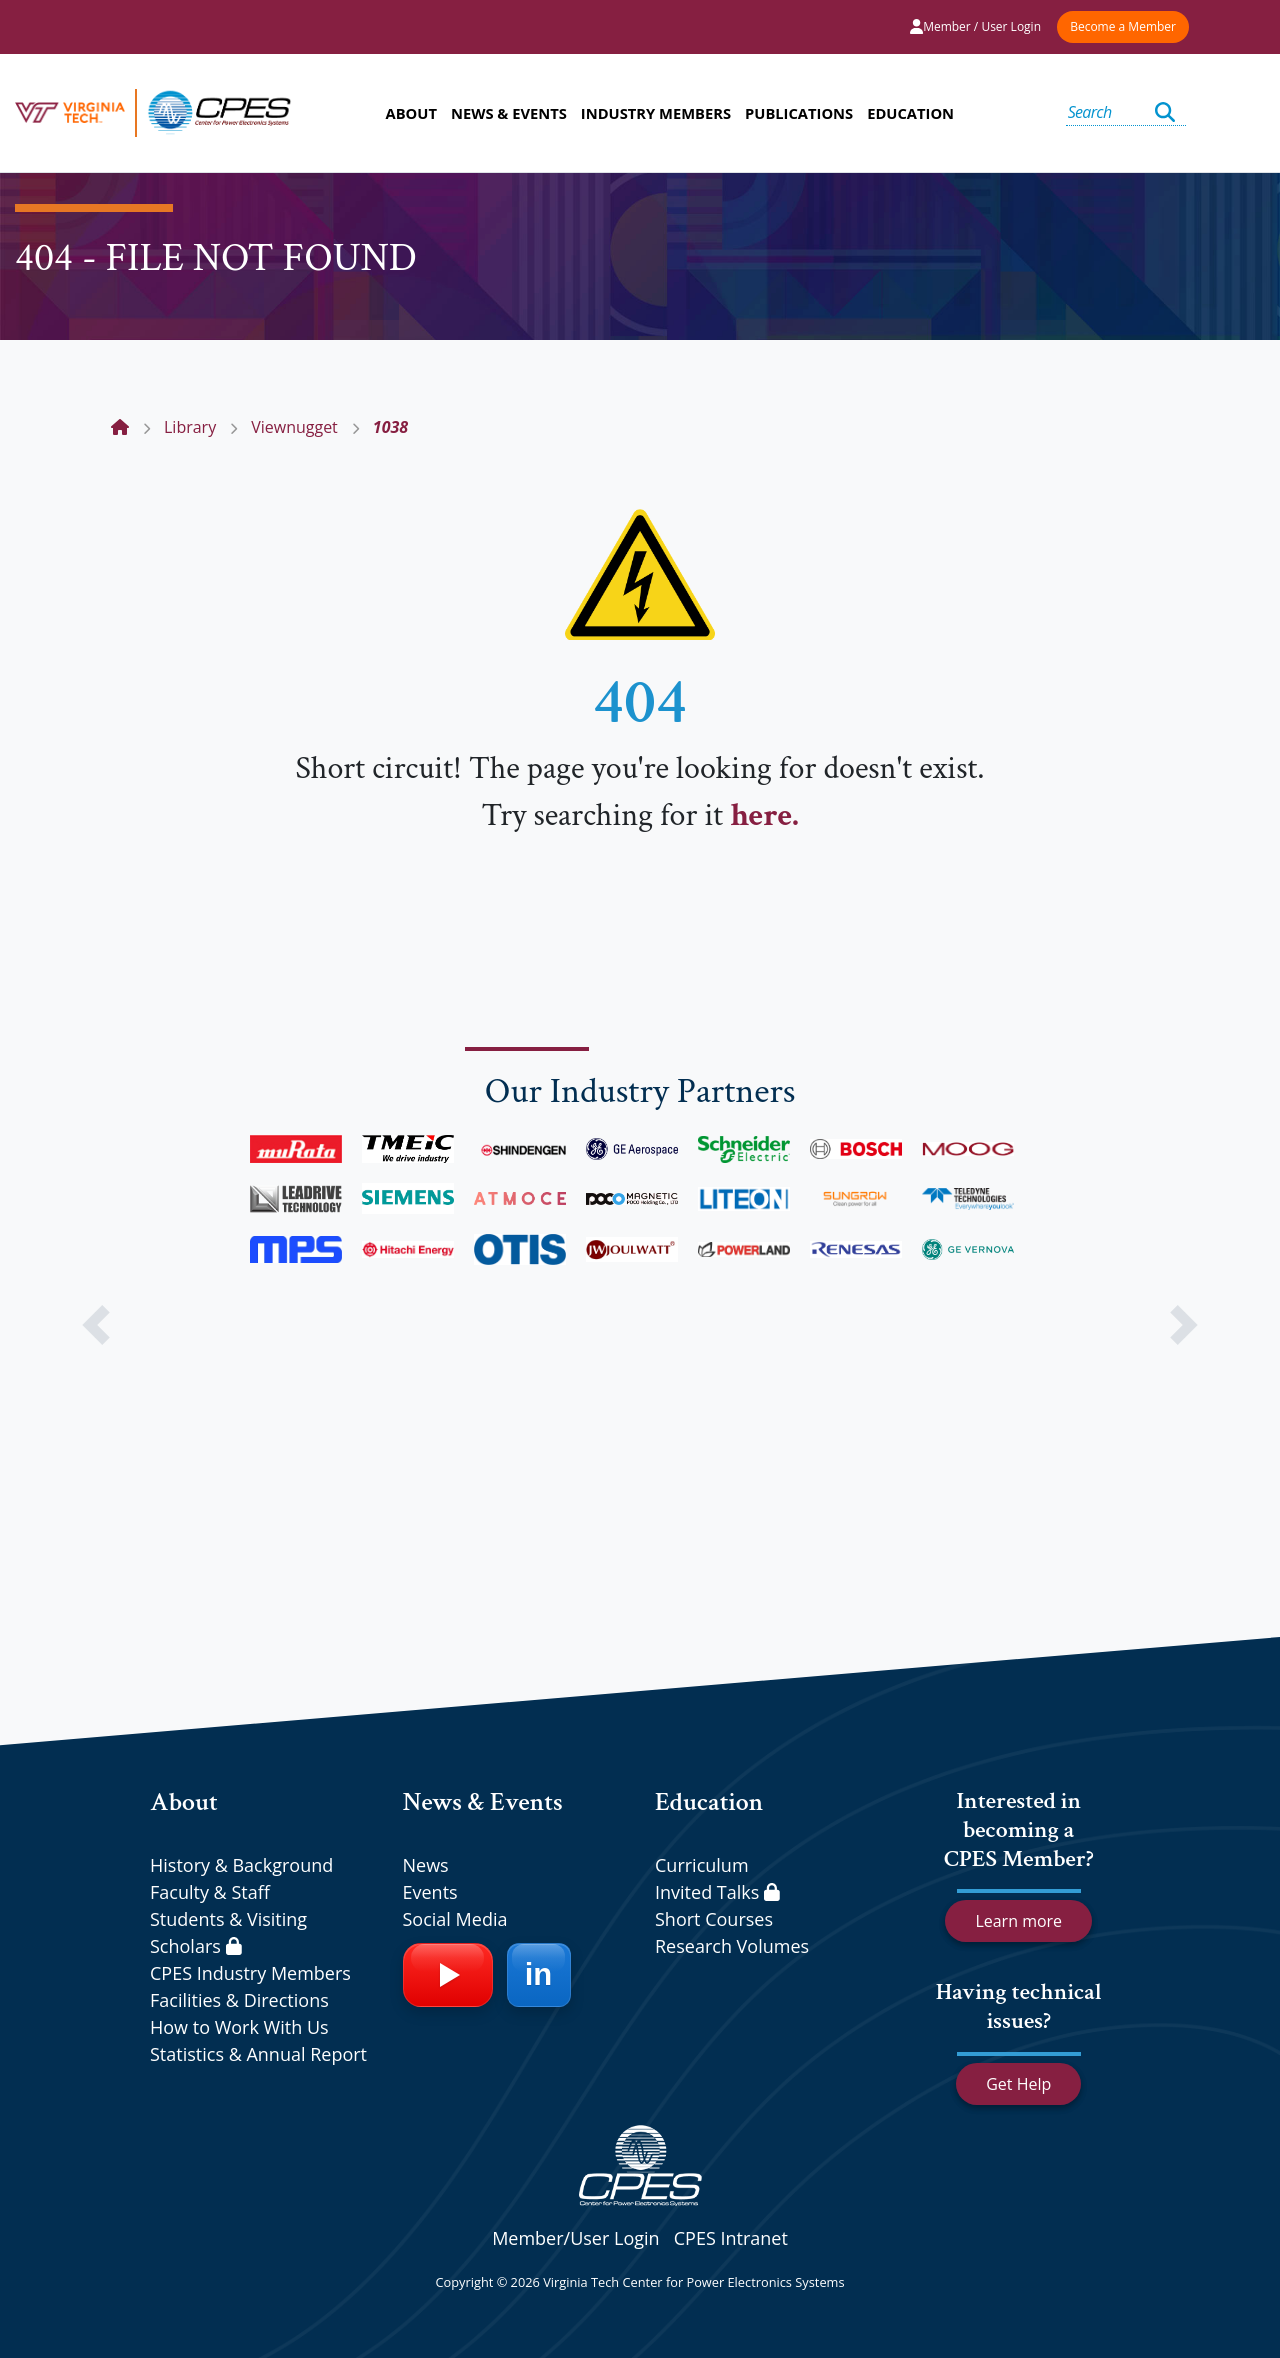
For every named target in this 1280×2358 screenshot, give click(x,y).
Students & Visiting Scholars (228, 1932)
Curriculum (702, 1865)
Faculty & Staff (210, 1892)
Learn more (1018, 1921)
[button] (96, 1325)
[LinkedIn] (539, 1975)
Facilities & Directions (239, 2000)
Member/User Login (575, 2238)
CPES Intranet (731, 2238)
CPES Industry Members (250, 1973)
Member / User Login (975, 26)
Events (430, 1892)
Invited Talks (717, 1892)
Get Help (1018, 2084)
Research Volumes (732, 1946)
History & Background (241, 1865)
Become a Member (1123, 26)
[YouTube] (448, 1975)
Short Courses (714, 1919)
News (426, 1865)
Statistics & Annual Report (258, 2054)
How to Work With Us (239, 2027)
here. (764, 815)
